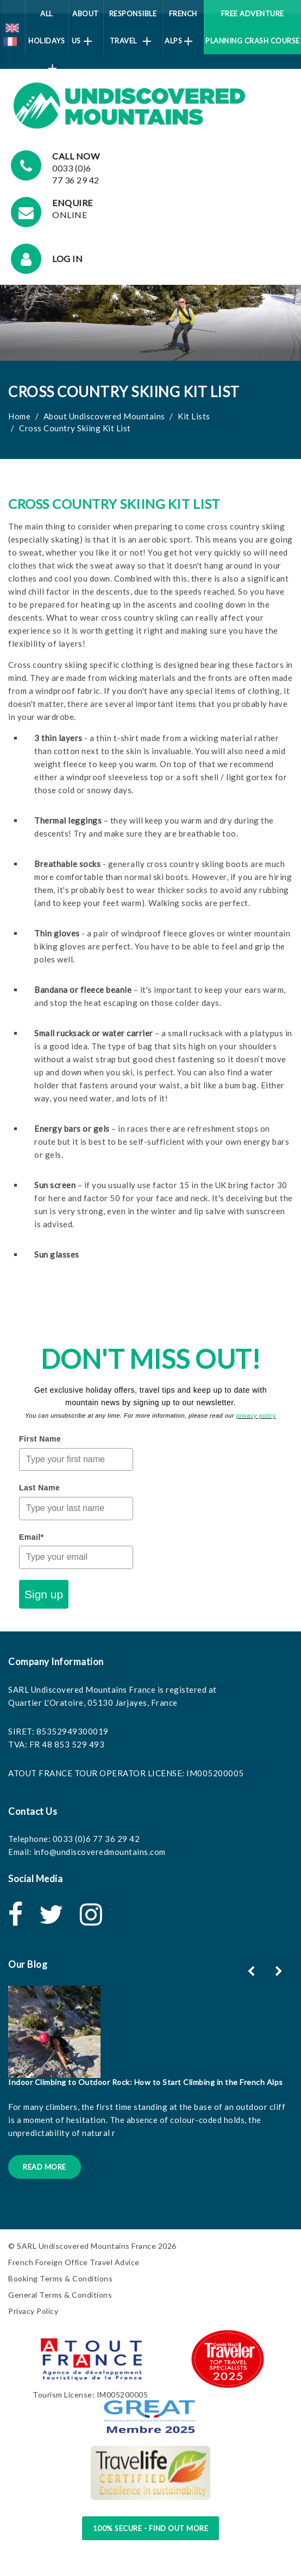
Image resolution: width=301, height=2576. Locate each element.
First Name (40, 1438)
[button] (280, 1971)
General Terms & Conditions (60, 2294)
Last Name (39, 1487)
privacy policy (256, 1415)
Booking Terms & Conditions (60, 2278)
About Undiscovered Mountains (104, 416)
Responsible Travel (133, 27)
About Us (85, 27)
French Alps (181, 27)
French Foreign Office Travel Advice (74, 2262)
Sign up (43, 1594)
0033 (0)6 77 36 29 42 (96, 1839)
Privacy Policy (33, 2311)
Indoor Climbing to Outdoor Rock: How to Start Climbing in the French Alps (145, 2082)
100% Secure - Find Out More (151, 2528)
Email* (31, 1537)
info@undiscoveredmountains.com (100, 1852)
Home (19, 416)
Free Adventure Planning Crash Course (252, 27)
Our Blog (27, 1964)
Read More (44, 2167)
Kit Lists (194, 416)
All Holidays (46, 31)
